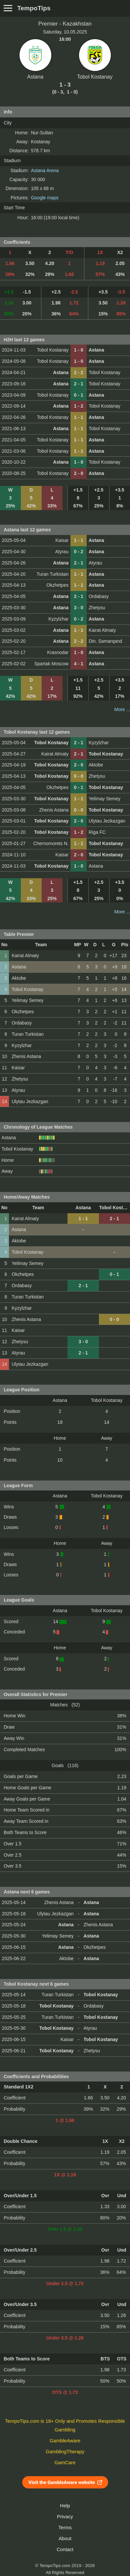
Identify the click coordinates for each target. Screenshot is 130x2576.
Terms (64, 2527)
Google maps (44, 197)
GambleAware (65, 2440)
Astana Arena (45, 170)
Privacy (65, 2516)
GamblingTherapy (65, 2451)
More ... (122, 709)
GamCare (65, 2462)
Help (65, 2505)
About (65, 2538)
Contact (65, 2549)
